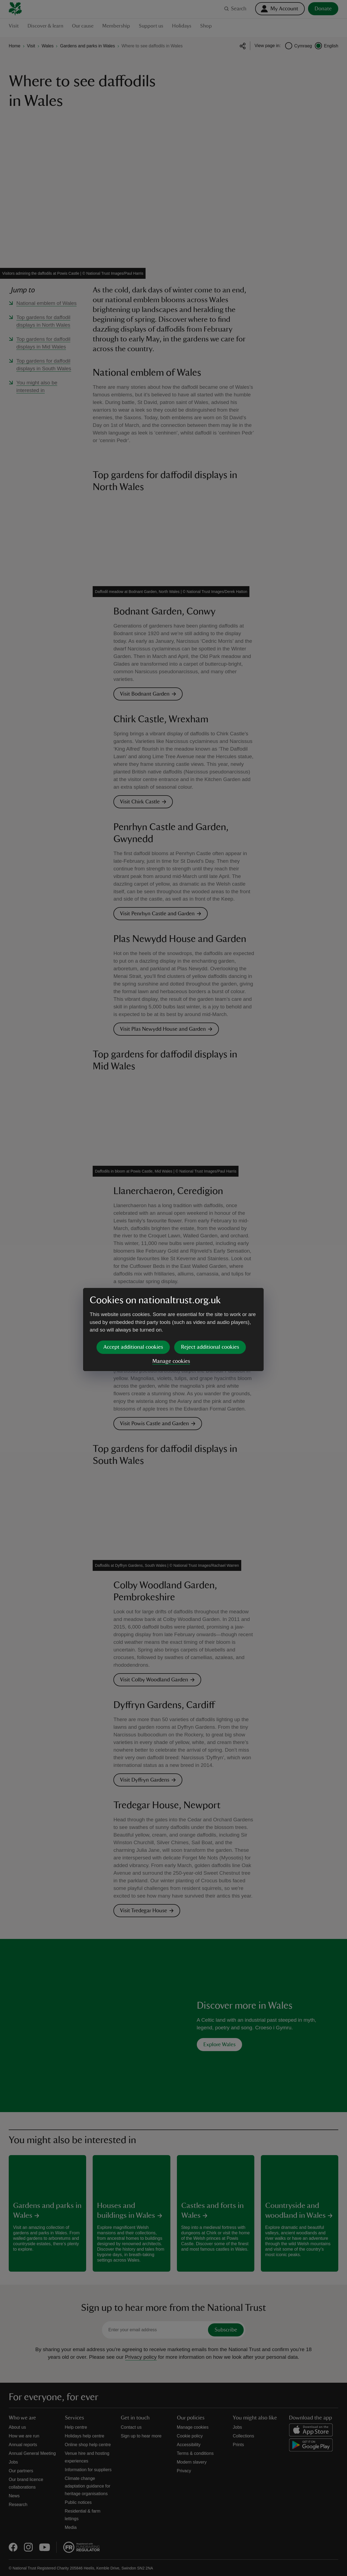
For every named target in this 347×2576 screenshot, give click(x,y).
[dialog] (173, 1287)
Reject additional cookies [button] (210, 1305)
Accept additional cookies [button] (133, 1305)
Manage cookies (171, 1319)
